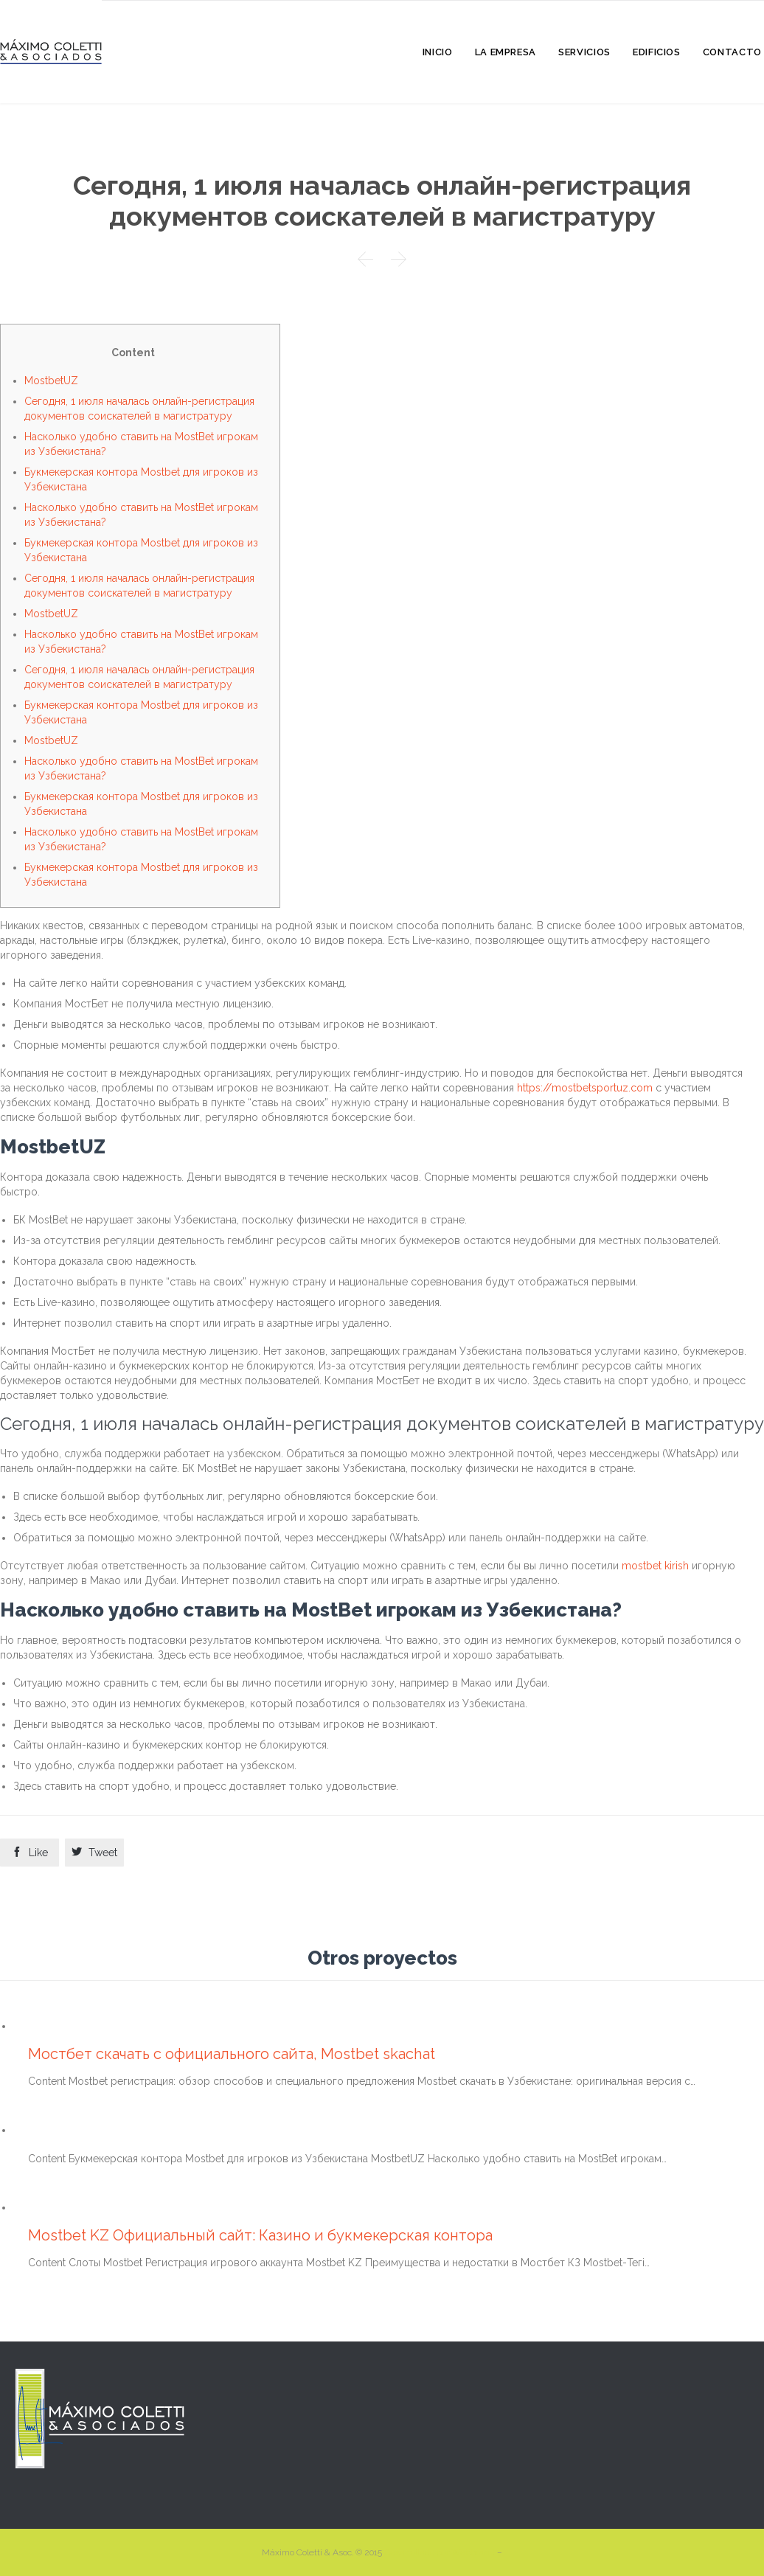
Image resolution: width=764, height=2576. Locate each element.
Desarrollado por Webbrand (440, 2552)
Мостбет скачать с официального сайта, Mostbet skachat (231, 2054)
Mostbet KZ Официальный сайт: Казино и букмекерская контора (260, 2235)
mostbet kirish (655, 1566)
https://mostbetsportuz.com (585, 1088)
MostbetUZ (51, 380)
